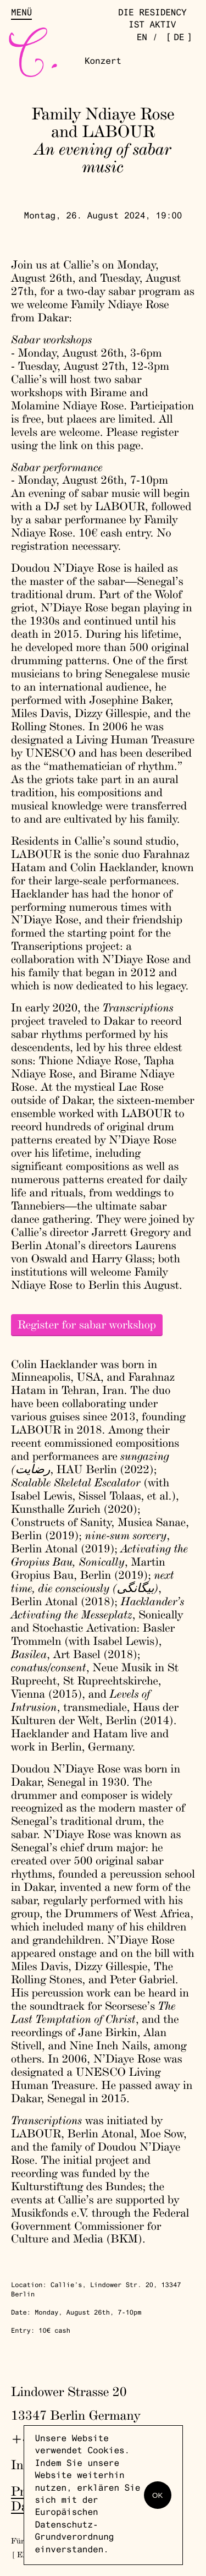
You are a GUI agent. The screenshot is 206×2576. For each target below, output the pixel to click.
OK (157, 2495)
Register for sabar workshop (87, 1324)
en (142, 38)
